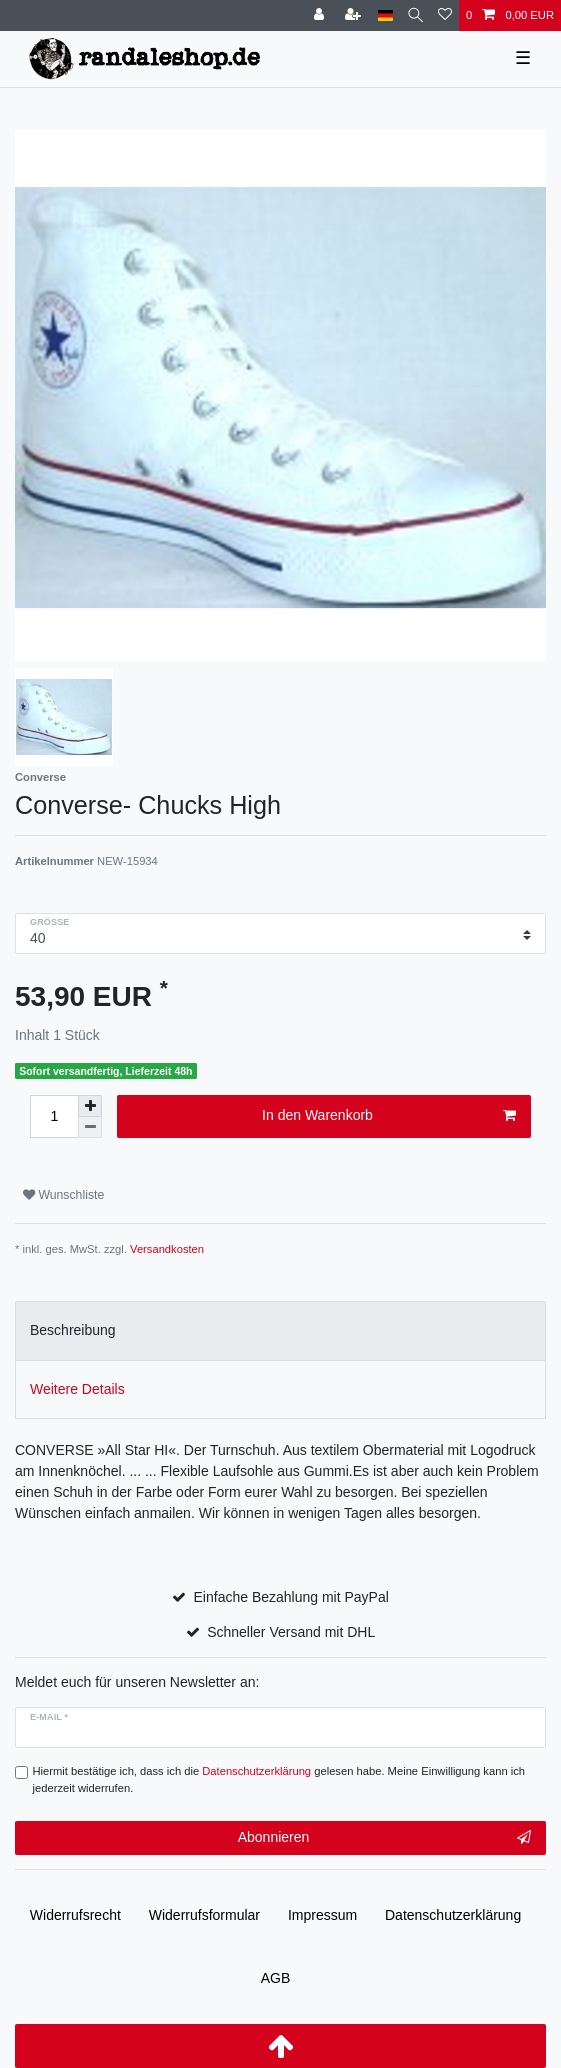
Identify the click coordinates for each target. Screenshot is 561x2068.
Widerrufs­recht (75, 1915)
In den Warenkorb (389, 1116)
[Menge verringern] (90, 1127)
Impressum (322, 1915)
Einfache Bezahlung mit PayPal (291, 1597)
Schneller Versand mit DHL (291, 1632)
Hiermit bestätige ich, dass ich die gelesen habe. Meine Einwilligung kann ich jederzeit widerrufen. (279, 1779)
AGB (276, 1978)
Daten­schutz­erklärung (453, 1915)
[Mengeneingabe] (54, 1116)
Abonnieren (384, 1838)
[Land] (385, 15)
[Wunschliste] (445, 15)
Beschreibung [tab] (73, 1330)
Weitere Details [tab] (77, 1389)
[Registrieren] (355, 15)
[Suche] (415, 15)
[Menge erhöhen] (90, 1106)
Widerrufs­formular (204, 1915)
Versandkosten (167, 1249)
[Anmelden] (321, 15)
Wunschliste (63, 1195)
